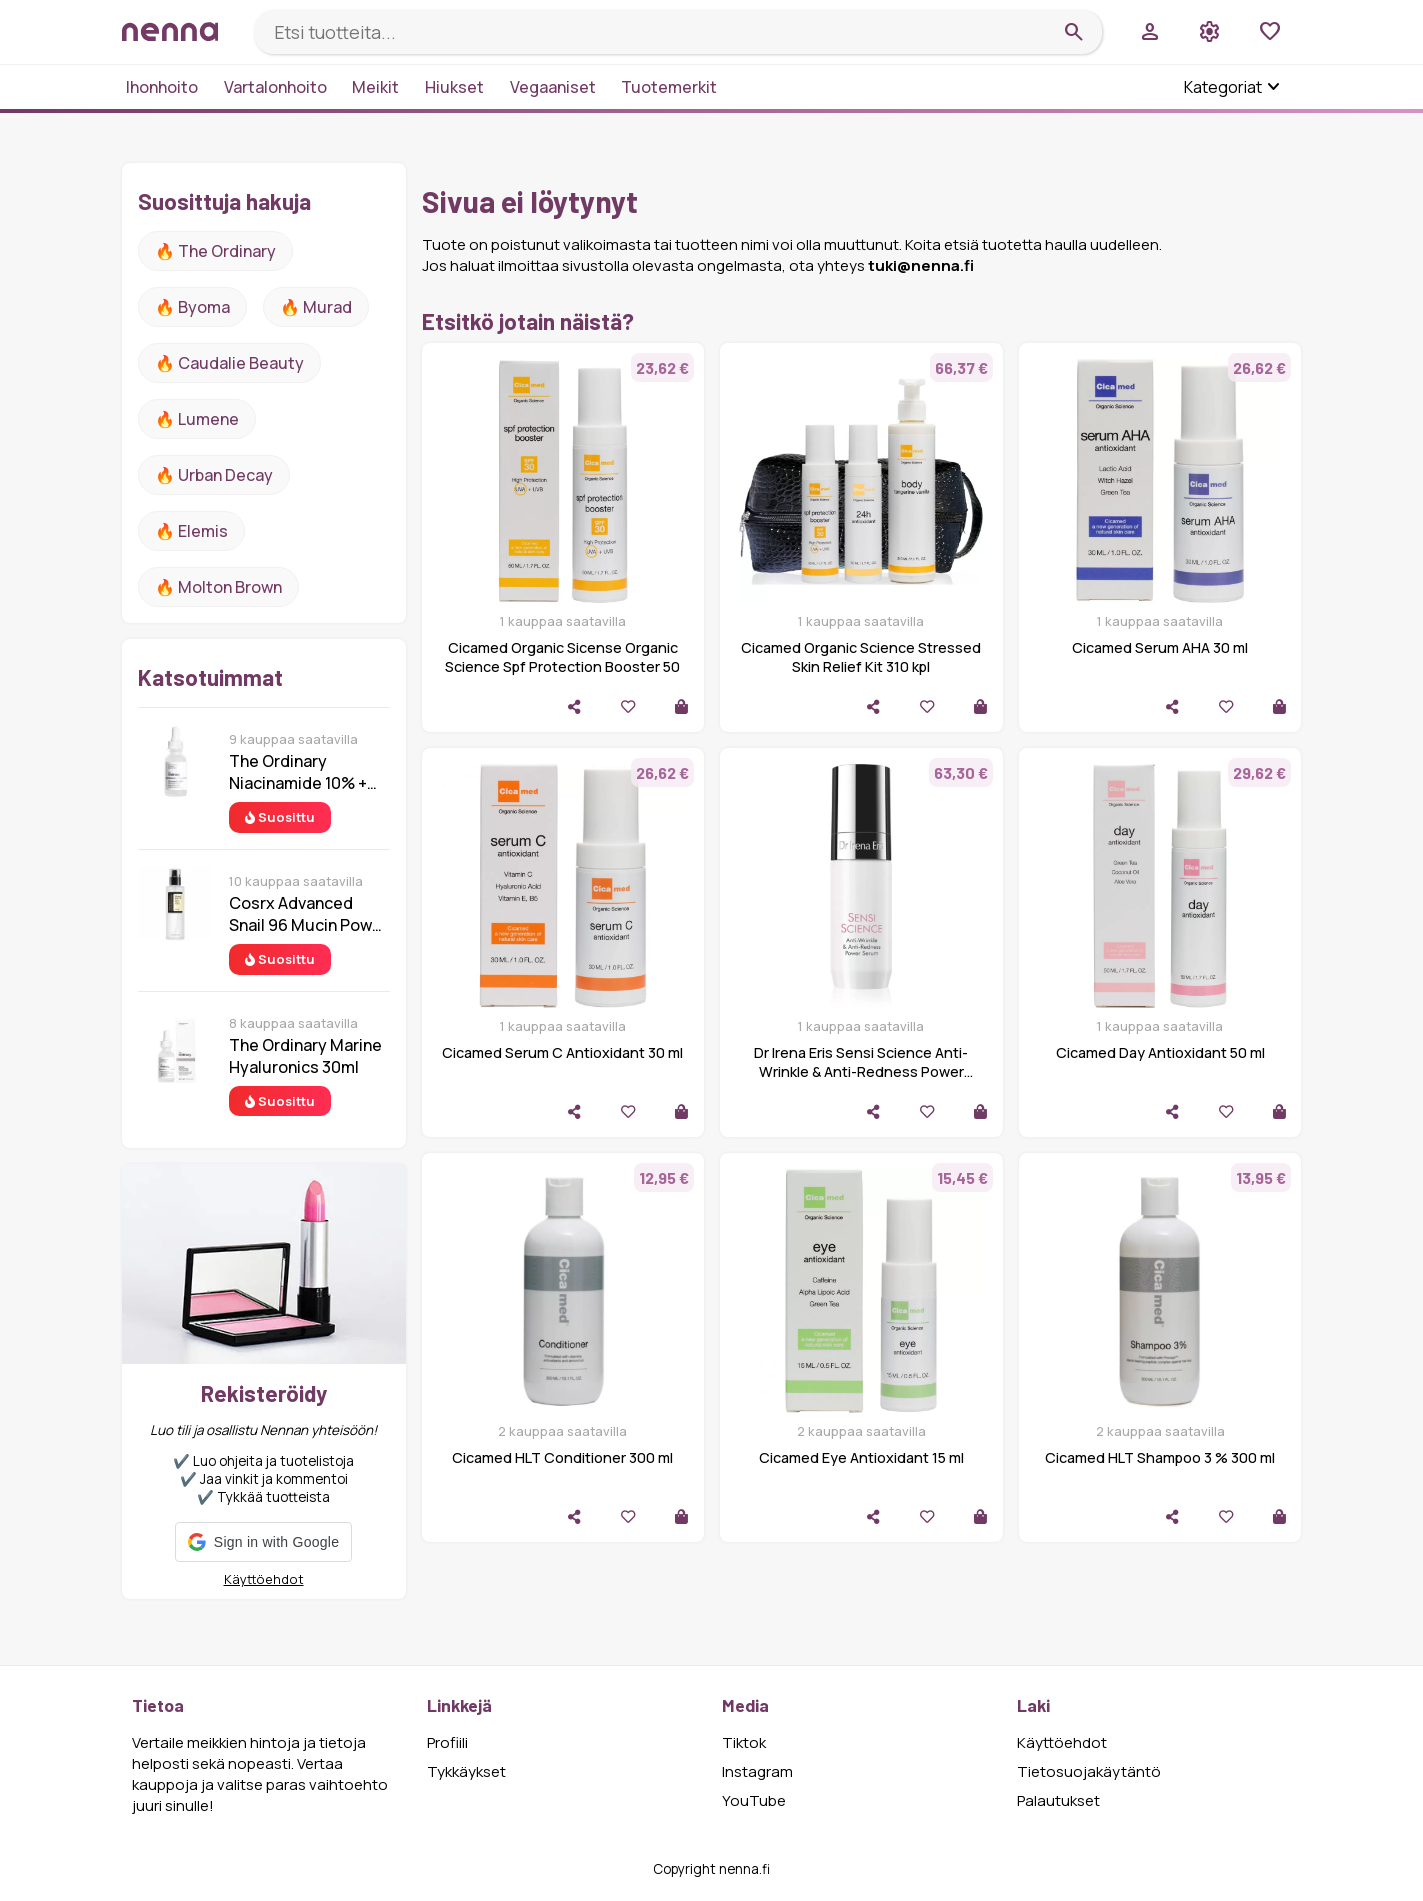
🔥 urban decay (214, 475)
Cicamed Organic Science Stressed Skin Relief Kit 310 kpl (861, 657)
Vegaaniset (553, 87)
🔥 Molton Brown (218, 587)
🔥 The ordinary (215, 251)
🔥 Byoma (192, 307)
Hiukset (454, 87)
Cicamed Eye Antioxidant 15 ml (861, 1457)
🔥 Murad (316, 307)
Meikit (375, 87)
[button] (263, 1542)
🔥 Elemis (191, 531)
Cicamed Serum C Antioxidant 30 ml (562, 1052)
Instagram (757, 1771)
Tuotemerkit (669, 87)
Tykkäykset (466, 1771)
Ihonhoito (162, 87)
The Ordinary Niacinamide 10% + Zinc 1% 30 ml (298, 772)
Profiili (447, 1742)
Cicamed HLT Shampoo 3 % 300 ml (1160, 1457)
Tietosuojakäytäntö (1089, 1771)
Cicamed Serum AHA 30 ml (1160, 647)
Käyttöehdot (264, 1579)
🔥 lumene (197, 419)
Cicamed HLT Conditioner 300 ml (562, 1457)
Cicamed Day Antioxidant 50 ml (1160, 1052)
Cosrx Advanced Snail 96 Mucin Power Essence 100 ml (308, 914)
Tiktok (744, 1742)
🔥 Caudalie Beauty (229, 363)
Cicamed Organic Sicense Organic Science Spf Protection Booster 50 (562, 657)
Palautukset (1058, 1800)
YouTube (754, 1800)
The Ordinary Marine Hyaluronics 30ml (305, 1056)
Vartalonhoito (275, 87)
